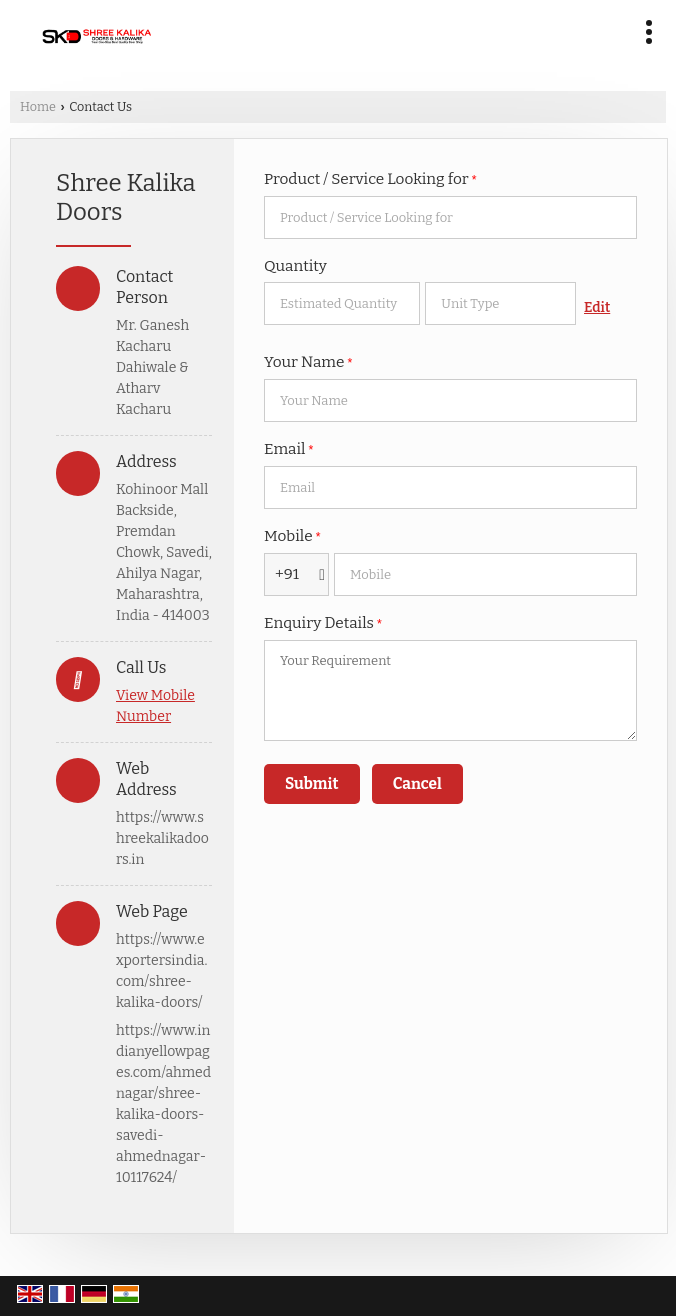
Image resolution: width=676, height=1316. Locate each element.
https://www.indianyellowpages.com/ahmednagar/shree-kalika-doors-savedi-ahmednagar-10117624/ (163, 1104)
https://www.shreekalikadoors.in (162, 838)
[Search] (413, 27)
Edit (597, 307)
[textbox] (500, 303)
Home (38, 106)
